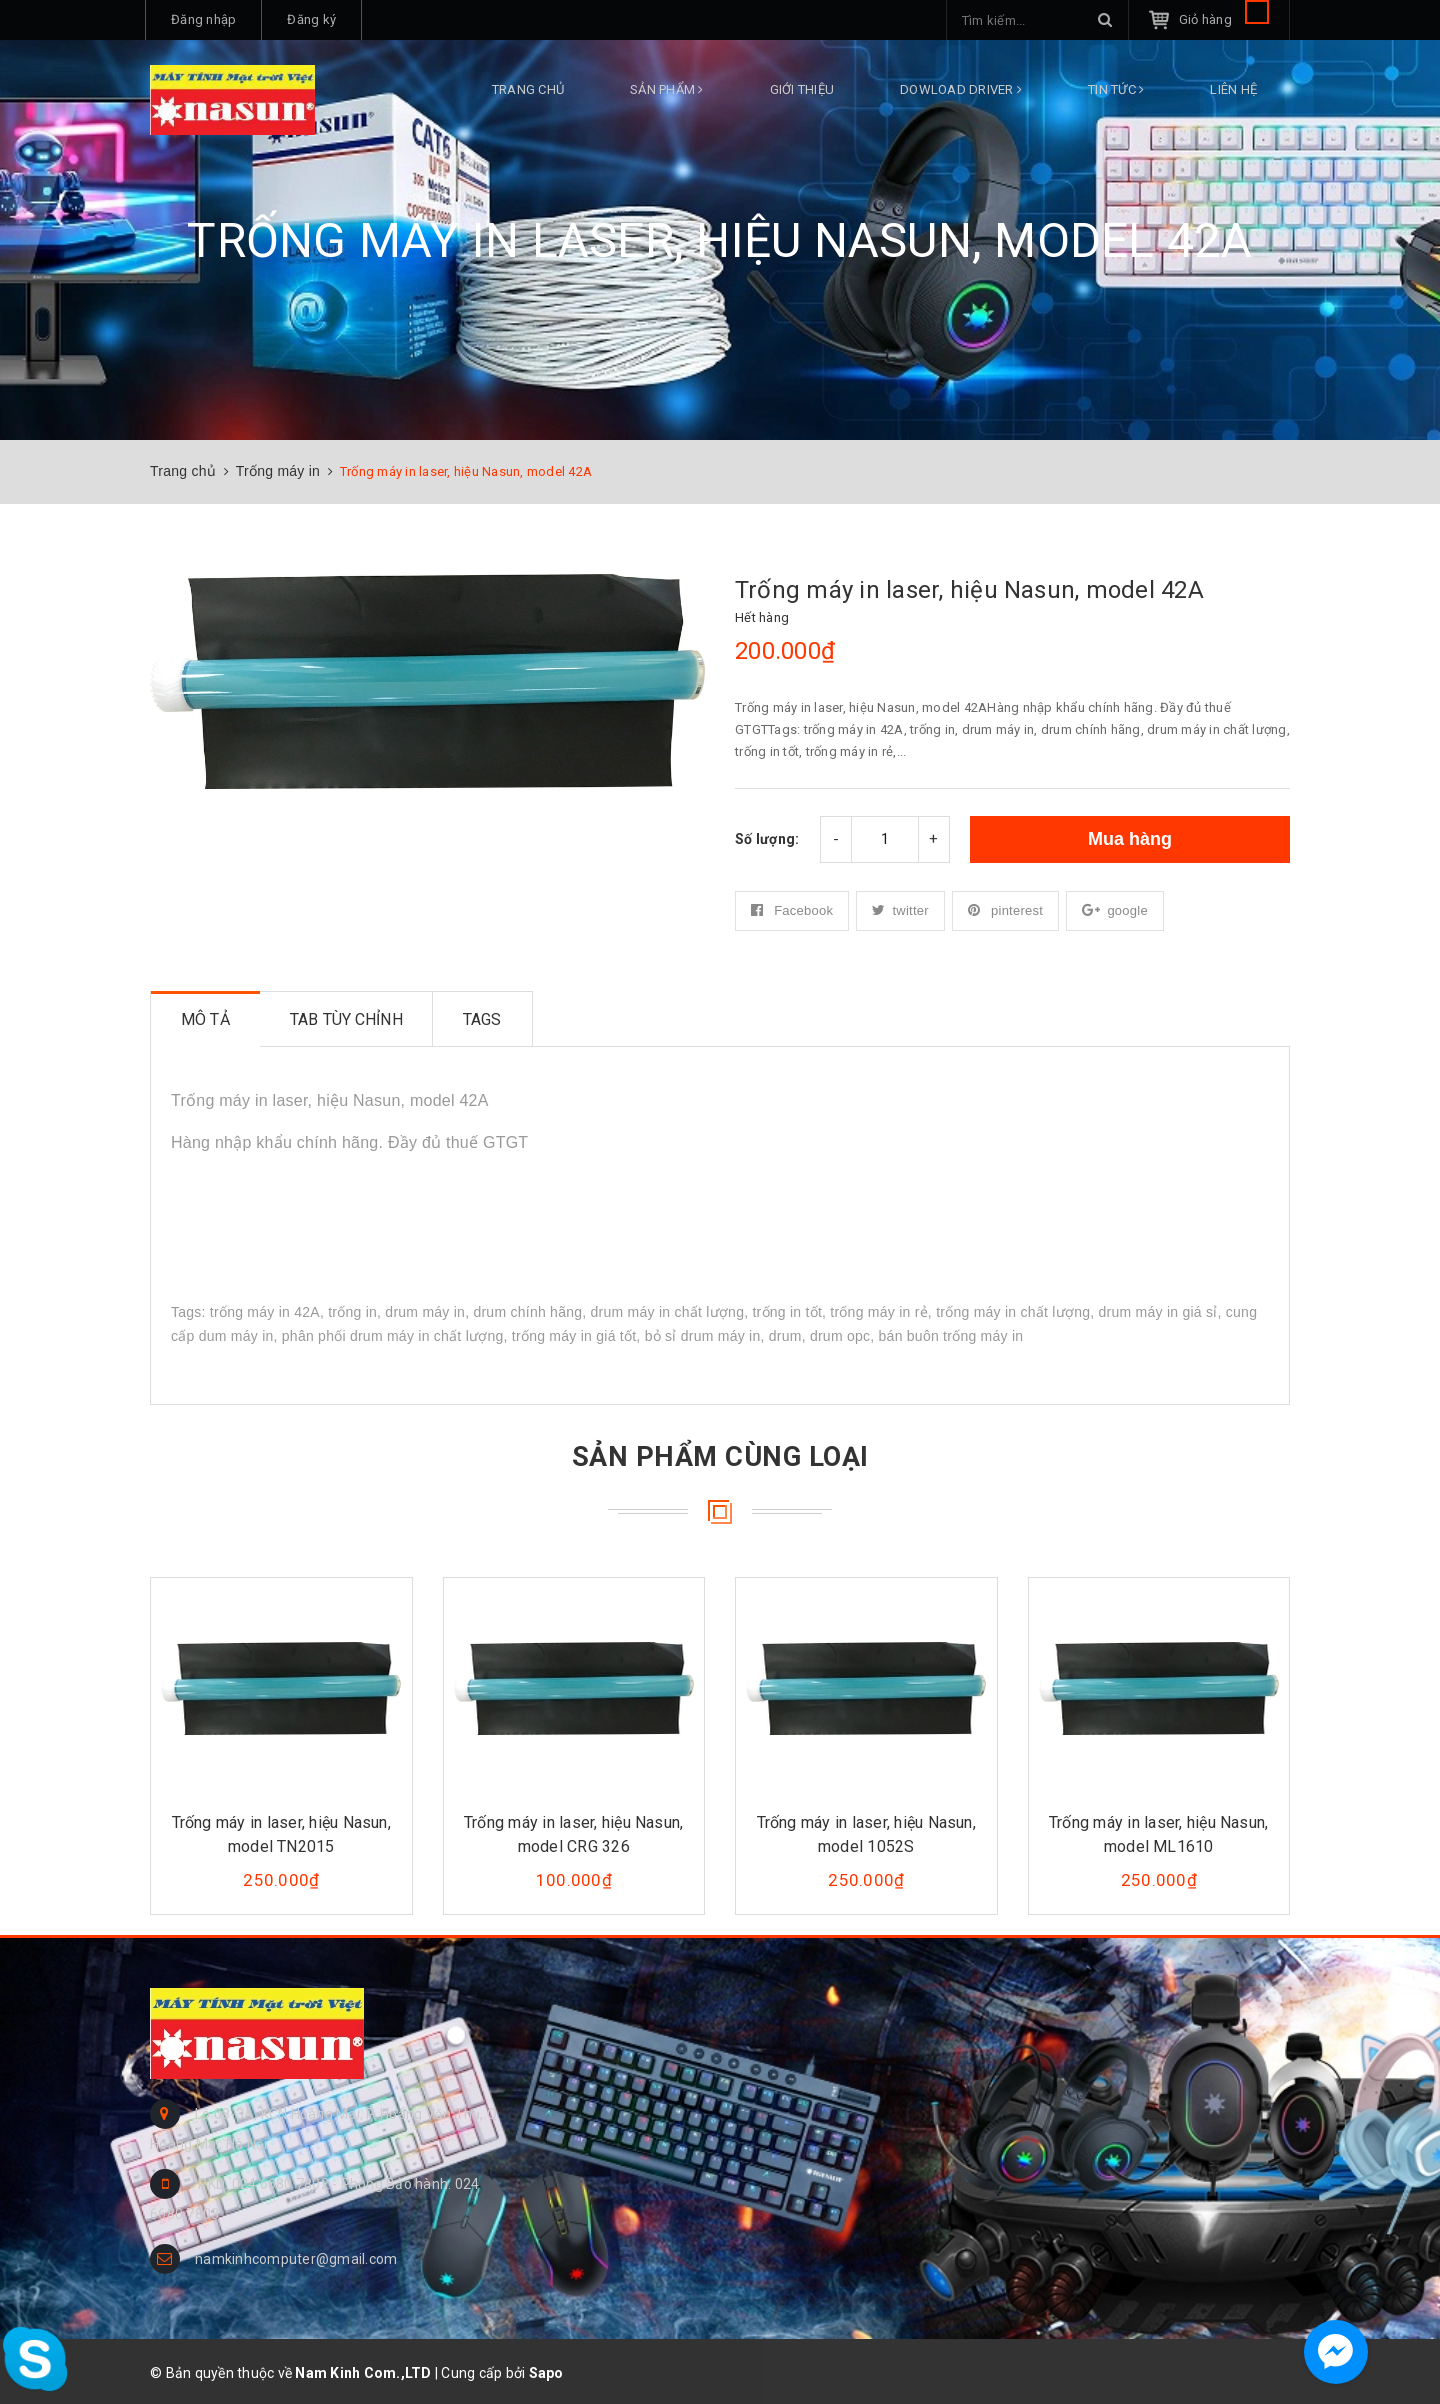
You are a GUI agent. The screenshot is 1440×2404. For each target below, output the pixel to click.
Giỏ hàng (1224, 19)
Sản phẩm (667, 89)
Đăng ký (311, 19)
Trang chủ (528, 89)
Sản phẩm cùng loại (720, 1455)
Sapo (546, 2373)
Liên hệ (1233, 89)
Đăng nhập (203, 19)
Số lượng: (767, 839)
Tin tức (1116, 89)
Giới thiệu (802, 89)
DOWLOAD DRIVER (961, 89)
